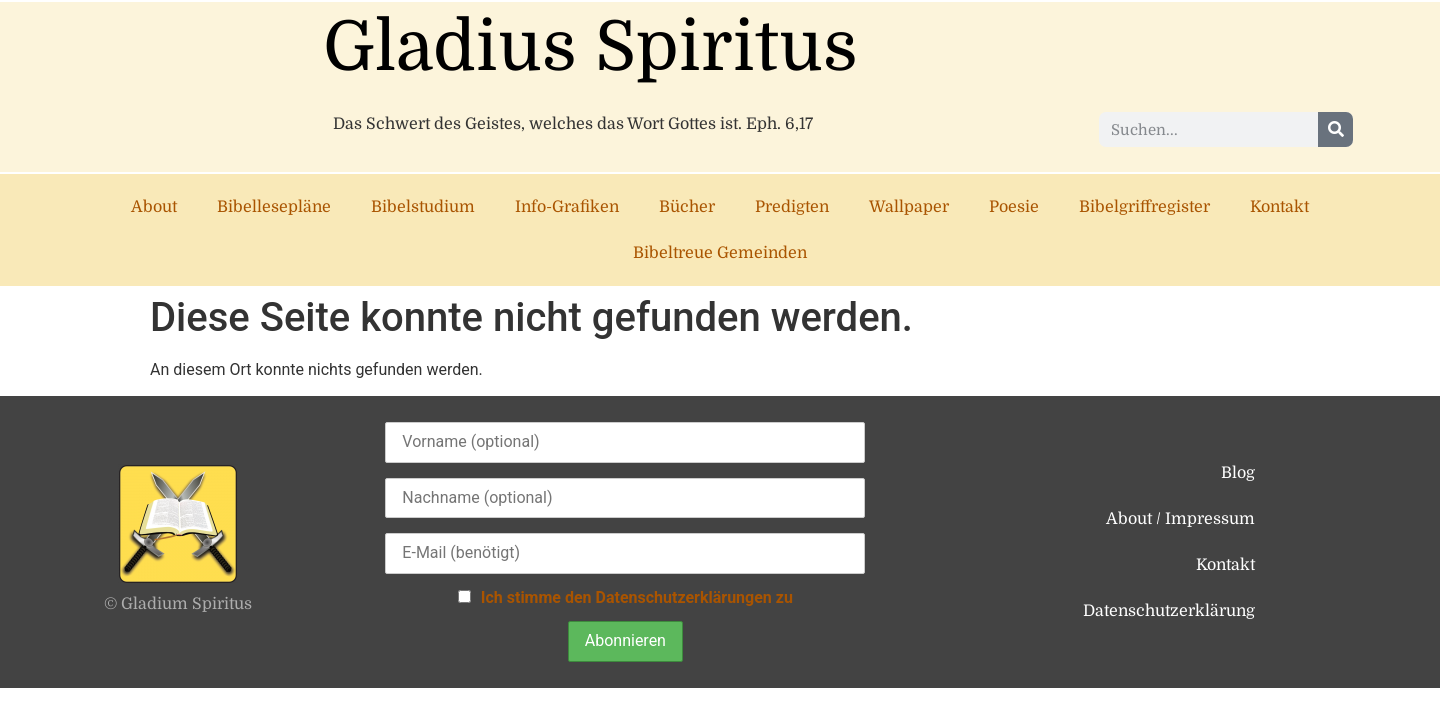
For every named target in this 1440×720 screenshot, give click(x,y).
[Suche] (1335, 129)
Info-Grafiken (567, 207)
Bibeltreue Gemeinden (720, 253)
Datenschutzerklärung (1169, 611)
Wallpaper (909, 207)
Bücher (687, 207)
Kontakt (1279, 207)
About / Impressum (1180, 519)
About (154, 207)
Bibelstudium (423, 207)
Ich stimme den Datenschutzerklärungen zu (637, 597)
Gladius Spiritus (590, 47)
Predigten (792, 207)
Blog (1238, 473)
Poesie (1014, 207)
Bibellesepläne (274, 207)
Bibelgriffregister (1144, 207)
